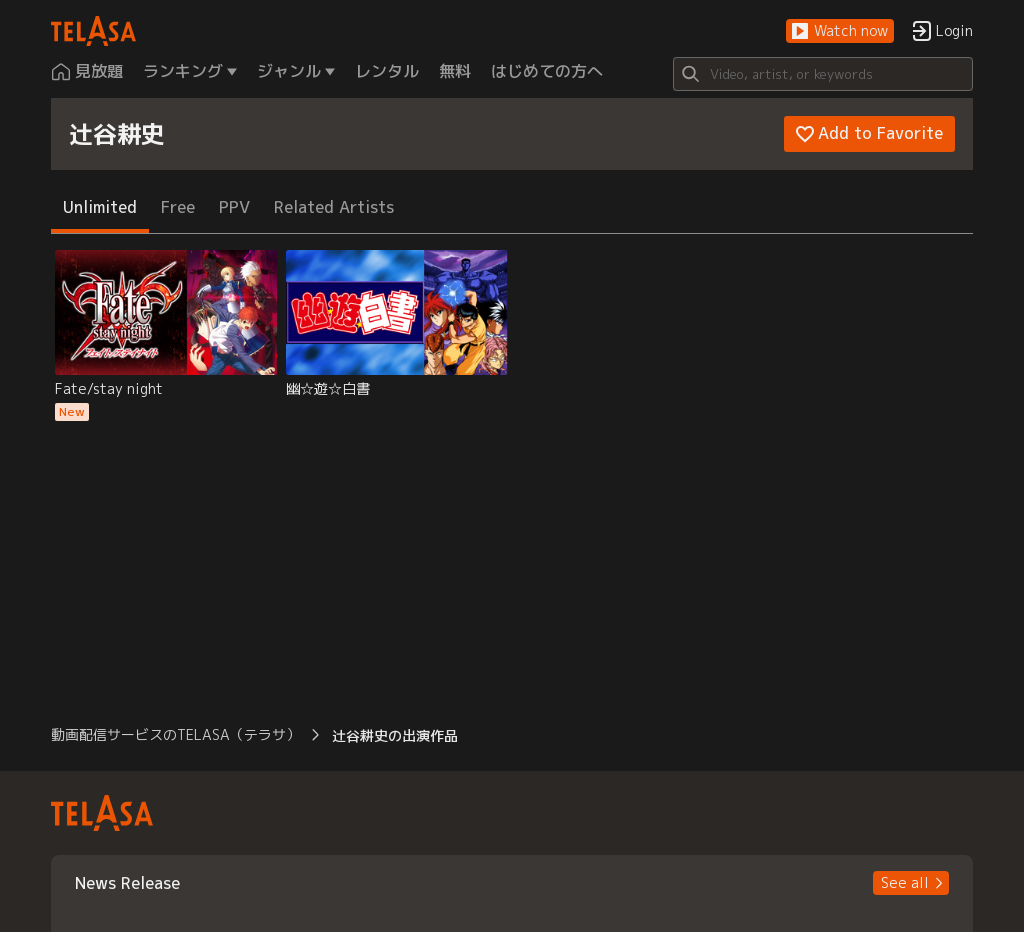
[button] (840, 31)
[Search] (823, 74)
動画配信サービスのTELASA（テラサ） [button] (175, 734)
